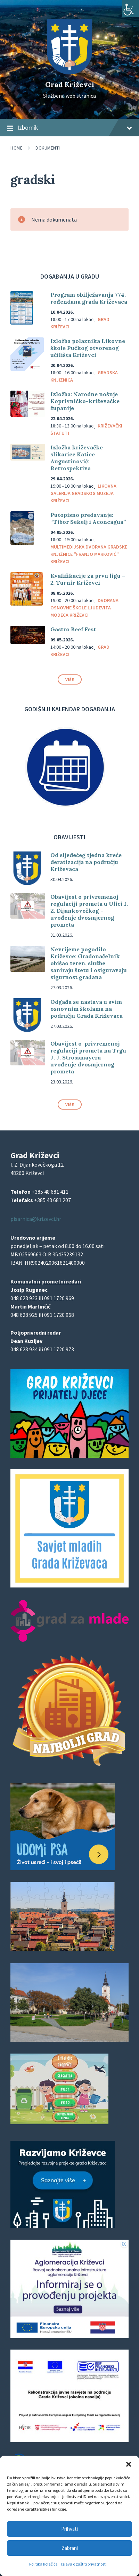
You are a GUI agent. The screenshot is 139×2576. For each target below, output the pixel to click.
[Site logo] (69, 72)
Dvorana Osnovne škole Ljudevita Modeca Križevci (84, 607)
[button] (128, 2464)
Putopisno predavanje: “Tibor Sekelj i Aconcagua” (88, 518)
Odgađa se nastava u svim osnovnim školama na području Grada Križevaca (86, 1008)
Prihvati (69, 2529)
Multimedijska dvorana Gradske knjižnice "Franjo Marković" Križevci (88, 554)
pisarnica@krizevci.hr (35, 1218)
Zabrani (70, 2548)
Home (16, 148)
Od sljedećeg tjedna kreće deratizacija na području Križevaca (86, 861)
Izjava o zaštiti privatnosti (84, 2564)
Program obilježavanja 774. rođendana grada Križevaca (88, 298)
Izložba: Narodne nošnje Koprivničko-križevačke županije (85, 401)
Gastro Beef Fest (73, 629)
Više (69, 679)
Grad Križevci (69, 84)
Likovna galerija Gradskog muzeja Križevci (83, 493)
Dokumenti (47, 148)
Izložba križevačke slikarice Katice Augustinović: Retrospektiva (76, 458)
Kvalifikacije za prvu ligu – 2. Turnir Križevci (87, 579)
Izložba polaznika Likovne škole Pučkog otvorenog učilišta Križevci (87, 347)
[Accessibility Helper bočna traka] (130, 8)
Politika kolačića (43, 2564)
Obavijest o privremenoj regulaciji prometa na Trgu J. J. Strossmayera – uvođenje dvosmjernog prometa (88, 1057)
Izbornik (69, 128)
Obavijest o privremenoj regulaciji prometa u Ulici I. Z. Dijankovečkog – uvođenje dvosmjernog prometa (89, 910)
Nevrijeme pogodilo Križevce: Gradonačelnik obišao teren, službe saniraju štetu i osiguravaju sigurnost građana (88, 963)
